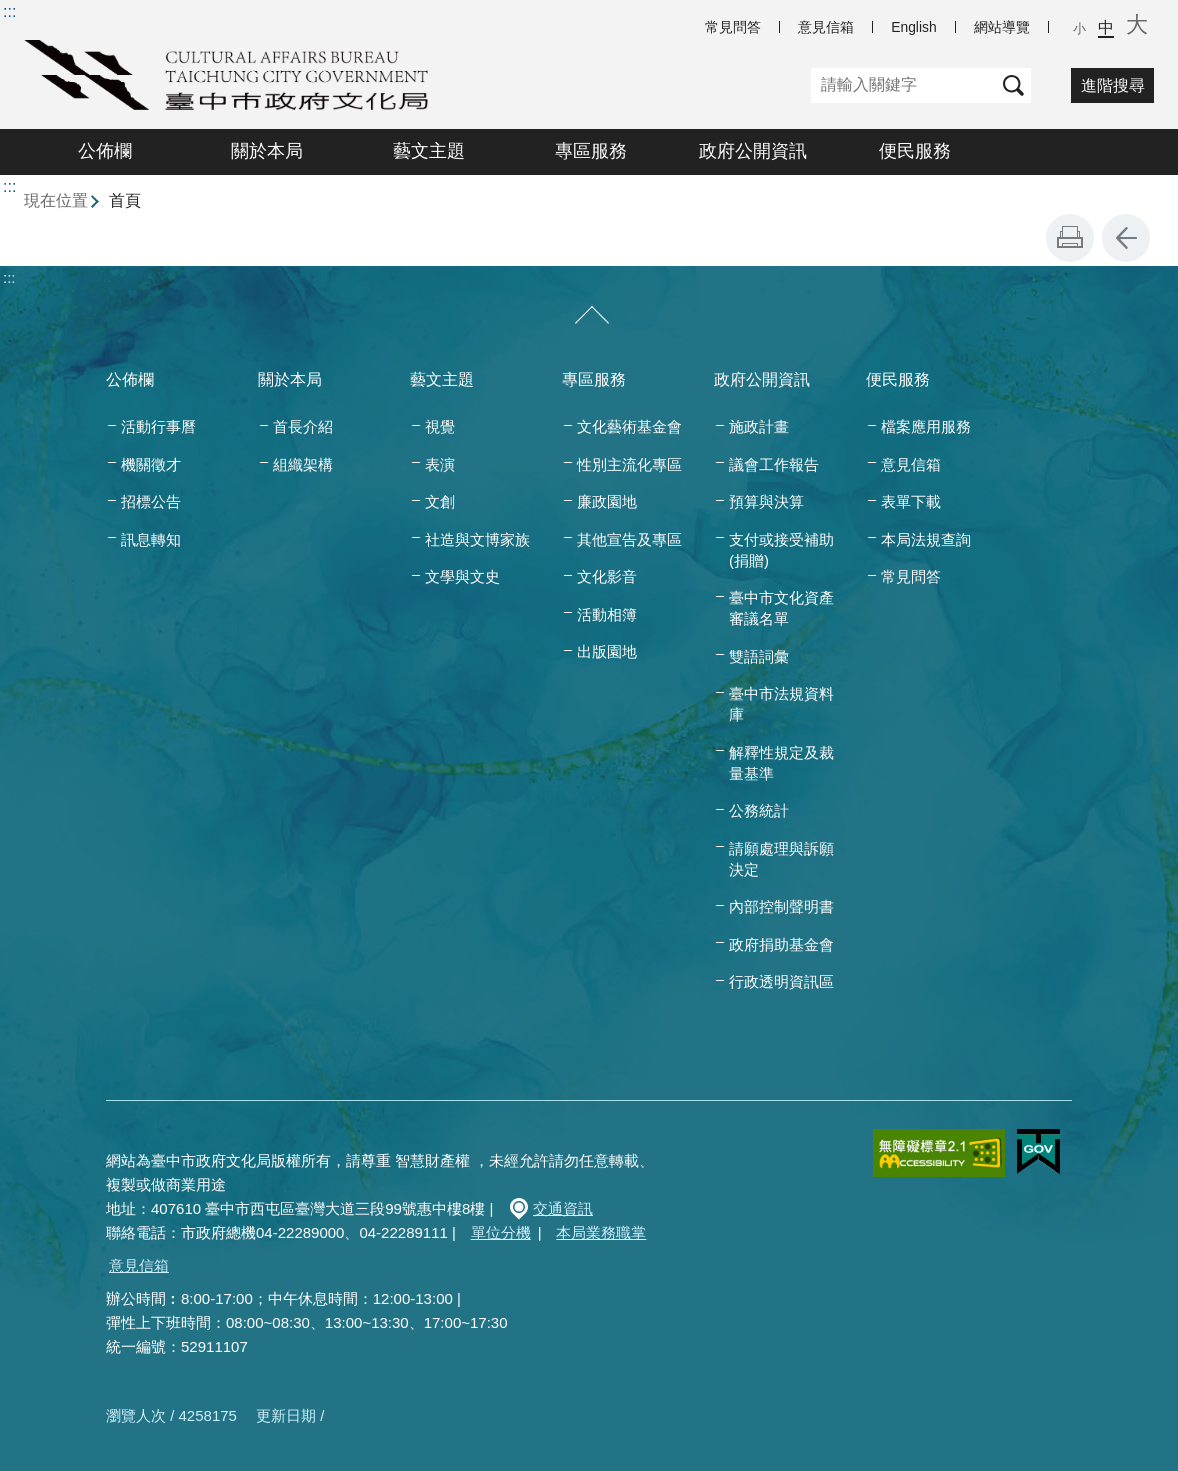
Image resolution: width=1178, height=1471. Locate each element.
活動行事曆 (158, 426)
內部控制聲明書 (781, 906)
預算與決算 (766, 501)
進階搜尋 (1113, 85)
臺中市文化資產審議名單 (781, 608)
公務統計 (759, 810)
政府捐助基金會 (781, 944)
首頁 (125, 200)
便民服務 (915, 151)
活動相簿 (607, 614)
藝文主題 (429, 151)
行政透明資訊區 (781, 981)
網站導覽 (1002, 27)
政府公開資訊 (753, 151)
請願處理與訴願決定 (781, 859)
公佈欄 (105, 151)
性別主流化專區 (629, 464)
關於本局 (267, 151)
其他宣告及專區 (629, 539)
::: (9, 11)
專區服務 (591, 151)
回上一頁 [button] (1126, 238)
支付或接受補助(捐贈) (781, 550)
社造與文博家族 (477, 539)
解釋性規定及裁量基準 (781, 763)
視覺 (440, 426)
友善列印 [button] (1070, 238)
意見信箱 (826, 27)
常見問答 (733, 27)
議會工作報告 (774, 464)
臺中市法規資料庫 (781, 704)
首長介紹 (303, 426)
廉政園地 (607, 501)
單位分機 (501, 1232)
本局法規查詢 (926, 539)
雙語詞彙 (759, 656)
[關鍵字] (903, 85)
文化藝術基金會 (629, 426)
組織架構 (303, 464)
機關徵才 (151, 464)
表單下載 (911, 501)
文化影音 (607, 576)
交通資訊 (563, 1208)
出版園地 (607, 651)
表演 (440, 464)
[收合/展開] (592, 316)
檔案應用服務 (926, 426)
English (913, 27)
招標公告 (151, 501)
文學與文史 (462, 576)
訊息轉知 (151, 539)
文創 (440, 501)
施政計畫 (759, 426)
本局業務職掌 (601, 1232)
